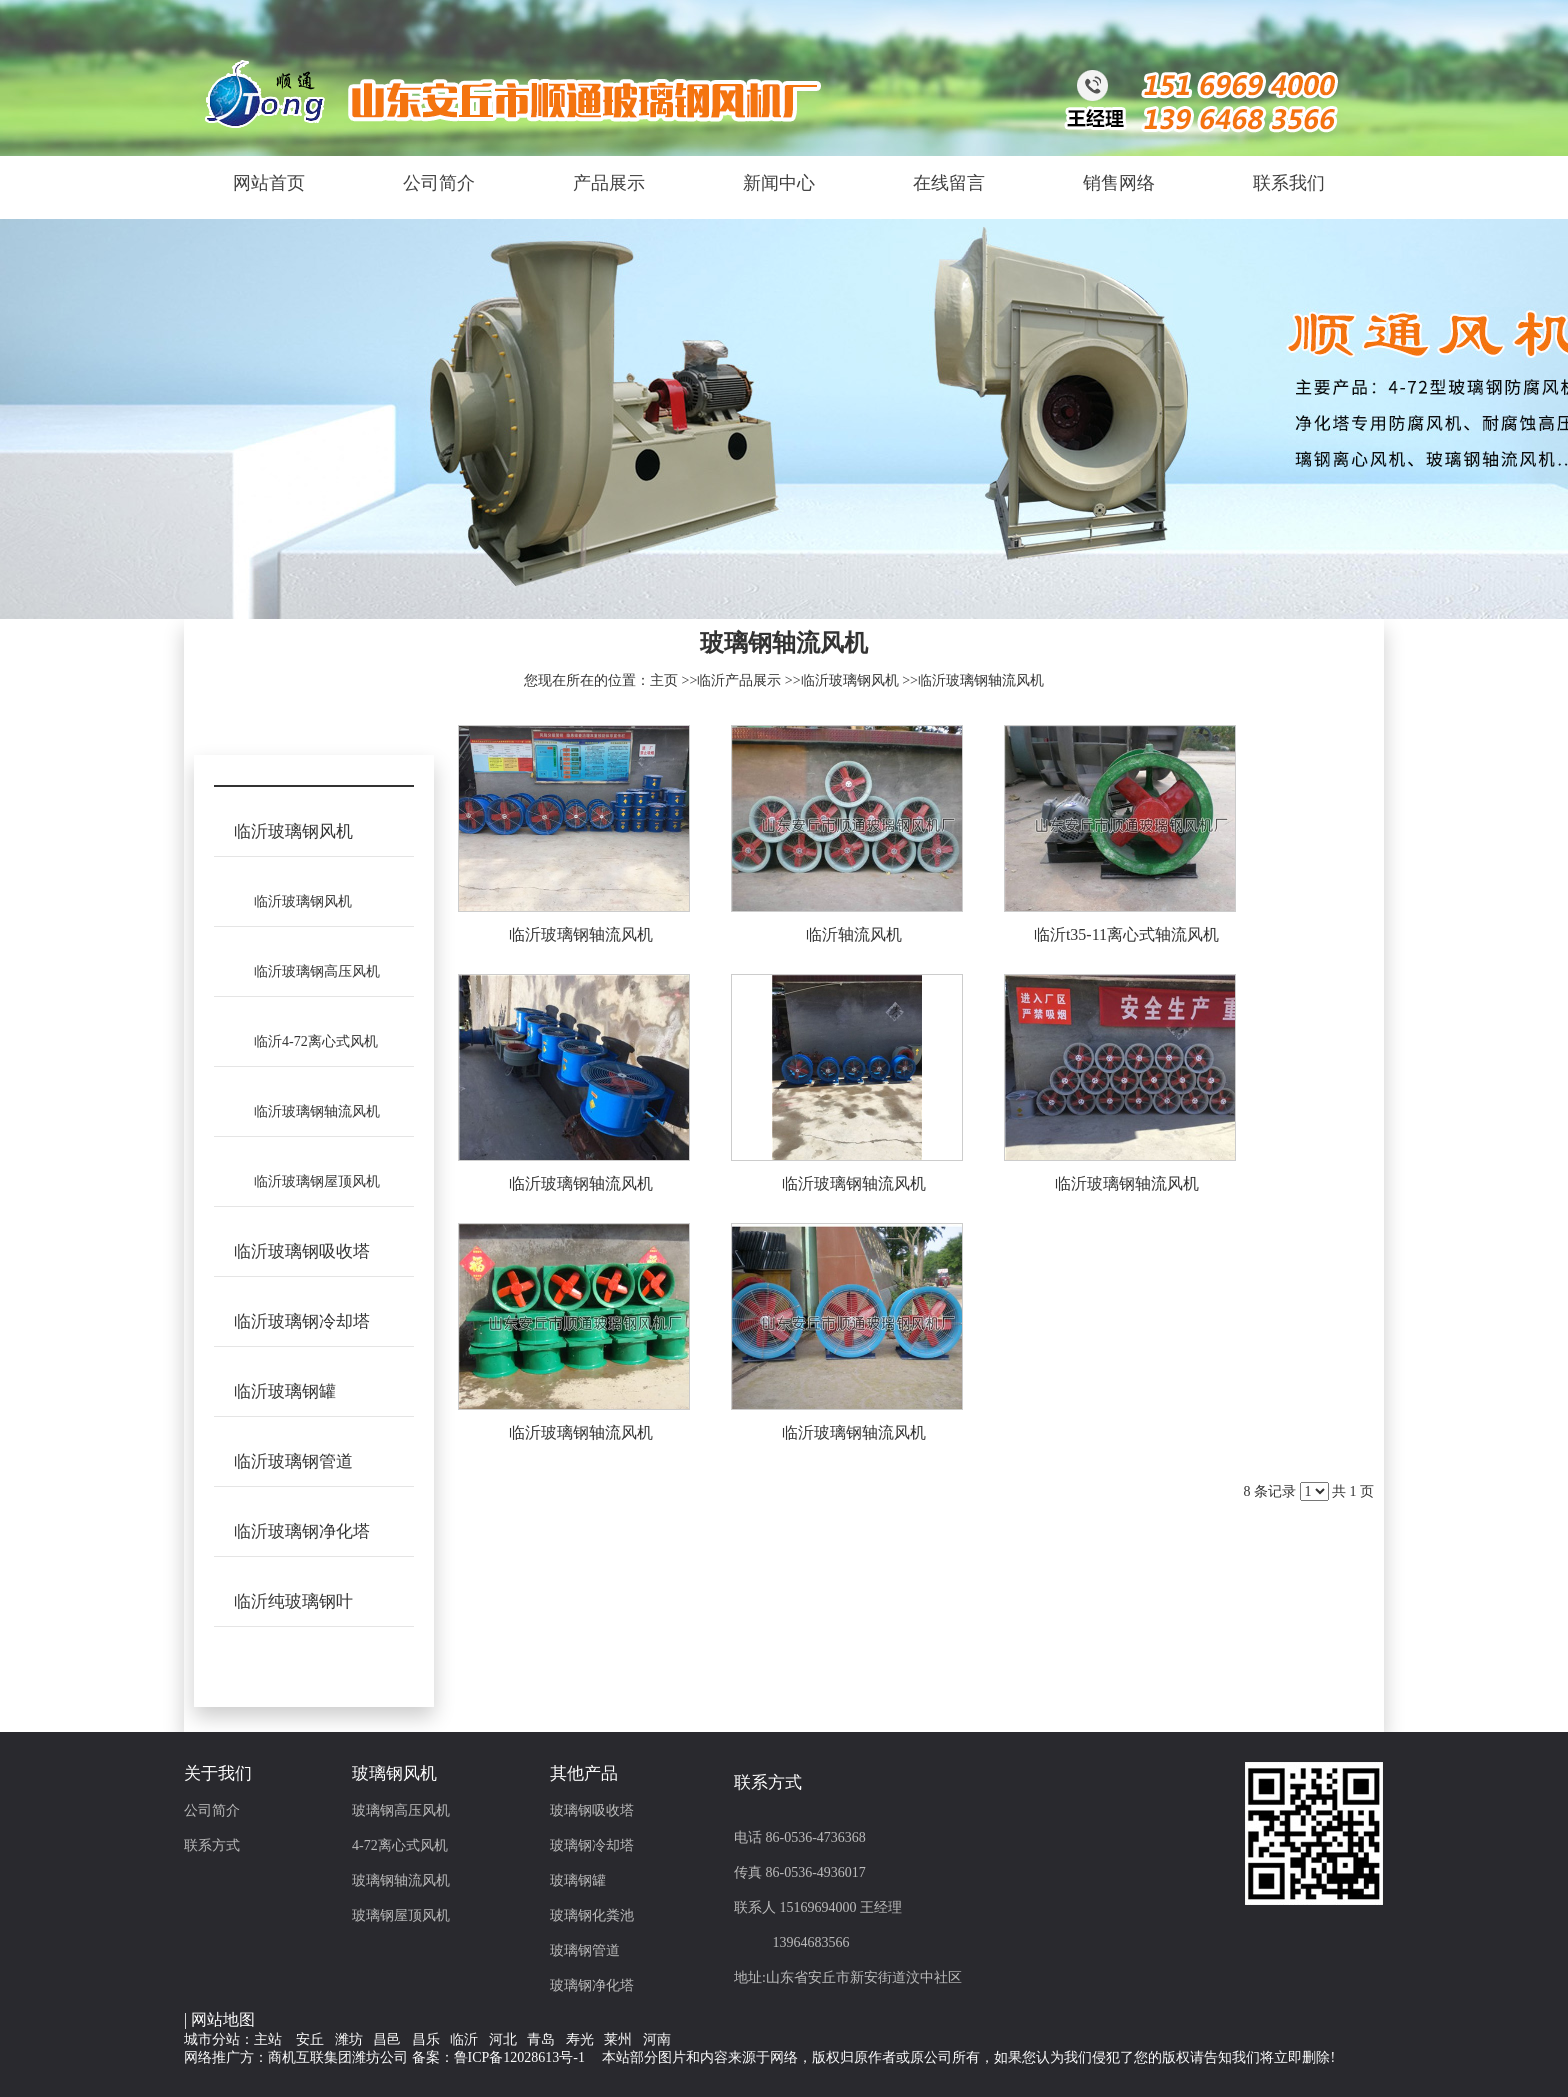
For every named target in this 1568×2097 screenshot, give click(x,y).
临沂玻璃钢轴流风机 (981, 680)
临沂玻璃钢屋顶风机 (317, 1181)
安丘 (310, 2039)
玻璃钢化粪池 (592, 1915)
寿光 (580, 2039)
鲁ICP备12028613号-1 (519, 2057)
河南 (657, 2039)
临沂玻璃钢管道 (293, 1461)
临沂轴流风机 (854, 934)
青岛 (541, 2039)
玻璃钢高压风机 (401, 1810)
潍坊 (349, 2039)
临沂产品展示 (739, 680)
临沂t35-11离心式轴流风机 (1126, 934)
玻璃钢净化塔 (592, 1985)
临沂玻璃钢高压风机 (317, 971)
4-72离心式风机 (400, 1845)
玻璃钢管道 (585, 1950)
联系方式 (212, 1845)
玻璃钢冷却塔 (592, 1845)
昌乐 (426, 2039)
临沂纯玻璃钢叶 (293, 1601)
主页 (664, 680)
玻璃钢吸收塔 (592, 1810)
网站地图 (223, 2019)
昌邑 (387, 2039)
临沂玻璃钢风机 (850, 680)
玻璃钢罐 (578, 1880)
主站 (268, 2039)
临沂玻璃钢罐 (285, 1391)
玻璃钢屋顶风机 (401, 1915)
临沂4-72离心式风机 (316, 1041)
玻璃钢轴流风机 (401, 1880)
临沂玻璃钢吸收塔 (302, 1251)
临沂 (464, 2039)
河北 (503, 2039)
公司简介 (212, 1810)
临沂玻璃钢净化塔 (302, 1531)
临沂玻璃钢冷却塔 (302, 1321)
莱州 (618, 2039)
